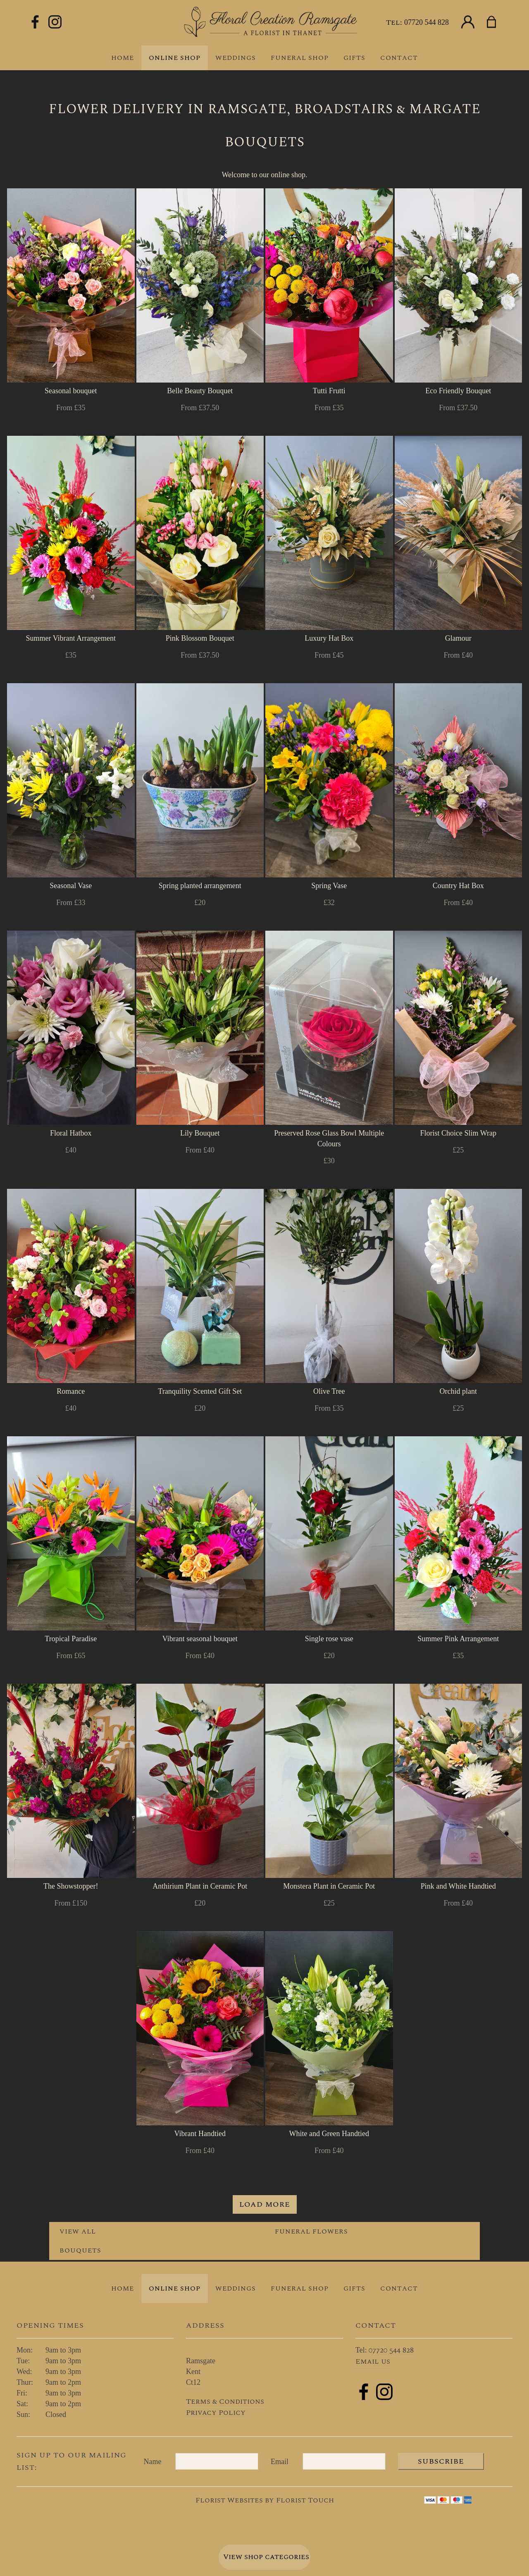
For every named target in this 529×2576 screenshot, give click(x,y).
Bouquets (80, 2250)
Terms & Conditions (225, 2401)
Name (153, 2461)
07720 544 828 (426, 22)
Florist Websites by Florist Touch (264, 2500)
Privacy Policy (215, 2412)
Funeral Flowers (311, 2231)
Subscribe (441, 2461)
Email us (372, 2361)
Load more (264, 2204)
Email (279, 2461)
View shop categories (266, 2556)
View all (78, 2231)
